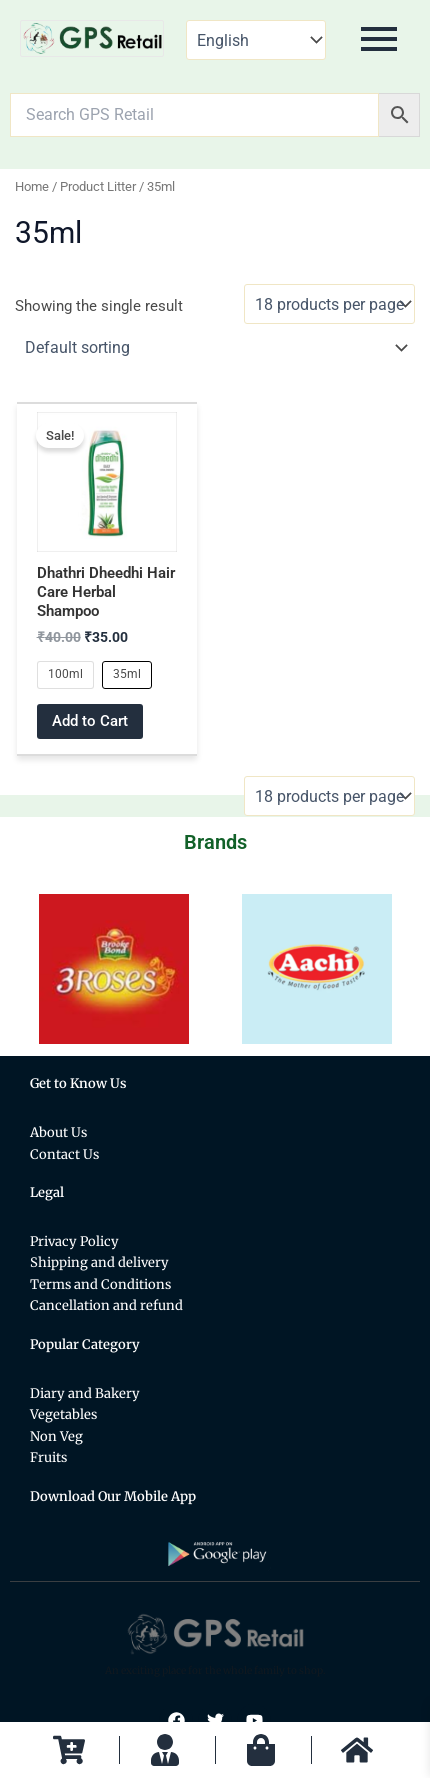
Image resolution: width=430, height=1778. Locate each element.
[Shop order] (215, 348)
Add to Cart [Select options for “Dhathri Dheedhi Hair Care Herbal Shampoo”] (90, 721)
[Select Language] (256, 40)
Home (32, 186)
